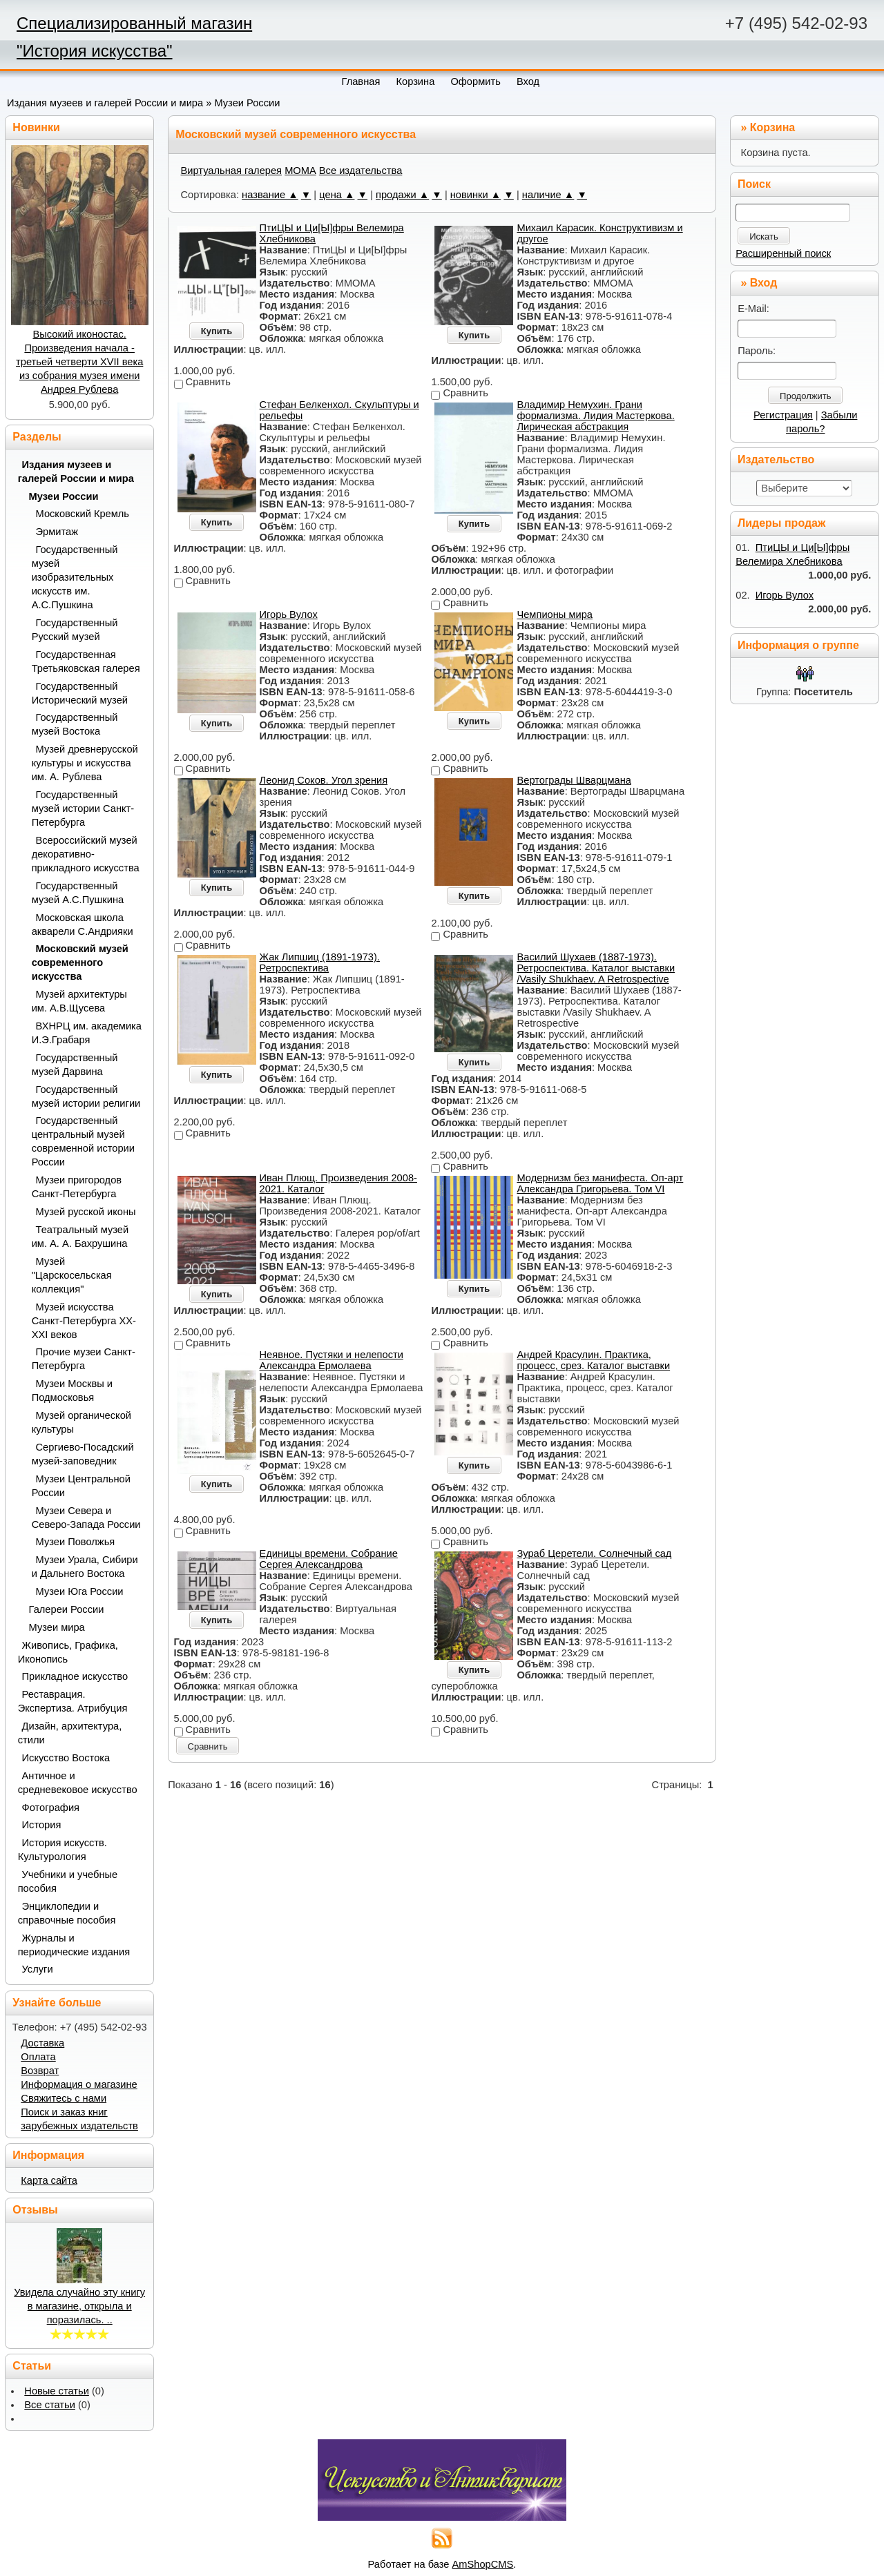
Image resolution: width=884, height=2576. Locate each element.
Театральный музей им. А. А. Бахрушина (80, 1236)
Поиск (754, 184)
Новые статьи (56, 2390)
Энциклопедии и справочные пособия (67, 1913)
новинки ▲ (475, 194)
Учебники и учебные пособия (68, 1881)
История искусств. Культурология (62, 1849)
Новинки (36, 127)
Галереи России (66, 1609)
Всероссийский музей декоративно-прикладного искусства (86, 854)
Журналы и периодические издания (74, 1945)
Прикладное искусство (75, 1676)
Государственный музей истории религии (86, 1096)
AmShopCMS (483, 2564)
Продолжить (805, 396)
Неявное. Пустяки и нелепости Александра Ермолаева (331, 1360)
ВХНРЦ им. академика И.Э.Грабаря (87, 1032)
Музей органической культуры (81, 1422)
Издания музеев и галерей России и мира (105, 102)
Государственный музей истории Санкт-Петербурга (83, 808)
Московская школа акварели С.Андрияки (82, 924)
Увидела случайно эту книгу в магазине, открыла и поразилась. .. (79, 2306)
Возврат (40, 2070)
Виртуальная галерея (231, 170)
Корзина (772, 127)
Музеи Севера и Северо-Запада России (86, 1517)
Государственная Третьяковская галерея (86, 661)
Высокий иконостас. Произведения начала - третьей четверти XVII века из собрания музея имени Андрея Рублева (79, 362)
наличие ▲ (548, 194)
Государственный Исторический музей (80, 693)
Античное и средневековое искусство (77, 1782)
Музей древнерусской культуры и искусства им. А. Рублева (85, 763)
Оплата (38, 2056)
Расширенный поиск (783, 253)
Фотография (51, 1807)
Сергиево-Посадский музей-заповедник (83, 1454)
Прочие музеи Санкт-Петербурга (83, 1358)
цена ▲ (336, 194)
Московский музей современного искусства (80, 962)
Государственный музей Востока (75, 724)
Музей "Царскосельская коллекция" (72, 1275)
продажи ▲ (402, 194)
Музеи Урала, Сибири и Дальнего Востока (85, 1566)
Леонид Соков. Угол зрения (324, 780)
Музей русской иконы (86, 1211)
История (41, 1824)
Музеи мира (57, 1627)
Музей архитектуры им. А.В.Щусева (79, 1001)
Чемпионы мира (555, 614)
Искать (763, 236)
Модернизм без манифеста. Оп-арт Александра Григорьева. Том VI (600, 1183)
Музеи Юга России (80, 1591)
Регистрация (783, 414)
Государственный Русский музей (75, 629)
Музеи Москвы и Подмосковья (72, 1390)
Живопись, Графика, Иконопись (68, 1652)
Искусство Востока (66, 1757)
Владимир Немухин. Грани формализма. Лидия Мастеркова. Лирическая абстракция (595, 415)
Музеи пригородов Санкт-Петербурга (77, 1186)
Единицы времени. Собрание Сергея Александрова (329, 1559)
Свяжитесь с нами (63, 2098)
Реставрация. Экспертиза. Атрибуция (73, 1701)
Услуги (37, 1969)
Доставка (42, 2043)
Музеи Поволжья (75, 1541)
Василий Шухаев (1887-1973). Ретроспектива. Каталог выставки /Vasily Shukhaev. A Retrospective (596, 968)
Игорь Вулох (289, 614)
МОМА (300, 170)
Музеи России (247, 102)
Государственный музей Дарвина (75, 1064)
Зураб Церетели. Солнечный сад (594, 1553)
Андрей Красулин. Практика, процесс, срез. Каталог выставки (593, 1360)
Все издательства (361, 170)
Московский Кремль (83, 513)
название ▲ (270, 194)
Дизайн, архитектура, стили (70, 1733)
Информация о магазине (79, 2084)
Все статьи (49, 2404)
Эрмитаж (57, 531)
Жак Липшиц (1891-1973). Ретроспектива (320, 962)
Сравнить (208, 1746)
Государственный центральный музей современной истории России (83, 1141)
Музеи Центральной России (81, 1485)
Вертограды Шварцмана (574, 780)
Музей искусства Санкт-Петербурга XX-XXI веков (84, 1320)
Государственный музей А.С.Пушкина (78, 892)
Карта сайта (49, 2180)
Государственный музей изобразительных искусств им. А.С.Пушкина (75, 577)
